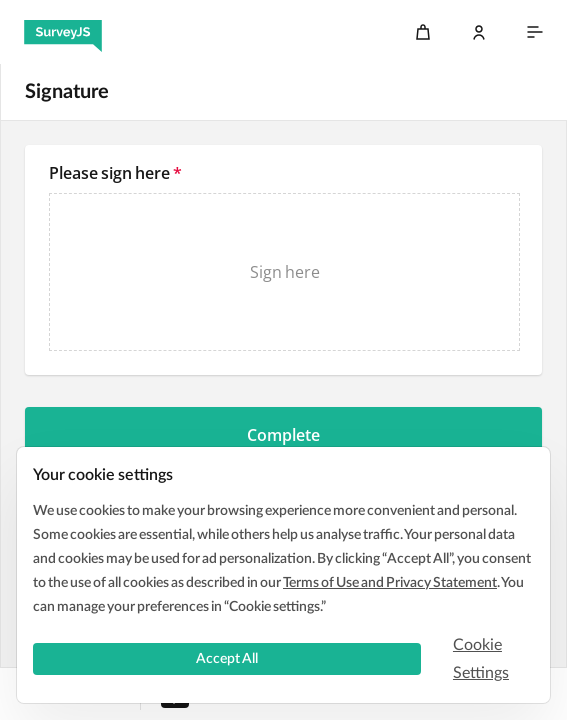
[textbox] (283, 260)
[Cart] (423, 32)
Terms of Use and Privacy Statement (390, 583)
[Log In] (479, 32)
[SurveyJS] (63, 32)
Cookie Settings (481, 659)
